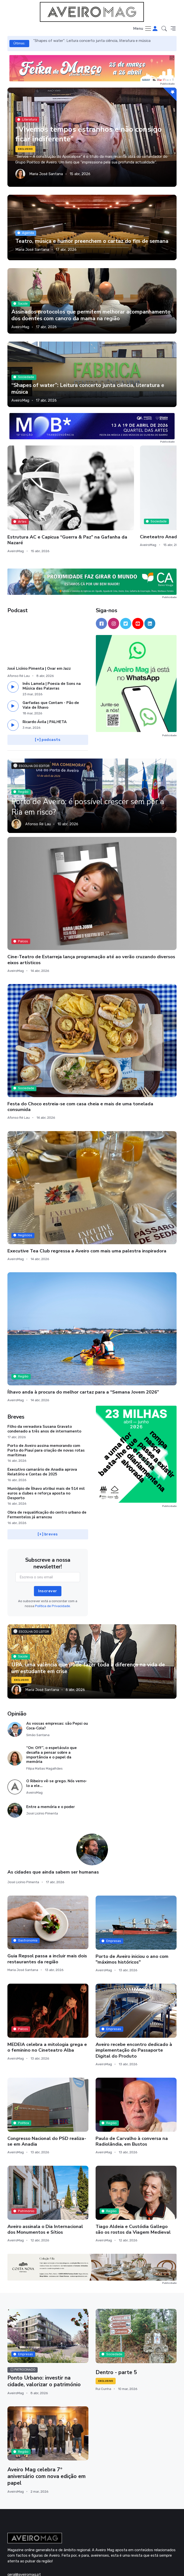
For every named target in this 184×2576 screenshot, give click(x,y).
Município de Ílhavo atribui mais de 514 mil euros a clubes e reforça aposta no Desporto (46, 1469)
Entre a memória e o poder (50, 1782)
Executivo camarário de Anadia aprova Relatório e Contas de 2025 (42, 1447)
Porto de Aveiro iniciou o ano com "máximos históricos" (132, 1935)
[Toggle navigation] (142, 29)
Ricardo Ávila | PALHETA (45, 697)
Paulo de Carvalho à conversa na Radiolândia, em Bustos (132, 2117)
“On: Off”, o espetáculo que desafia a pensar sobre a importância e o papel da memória (51, 1730)
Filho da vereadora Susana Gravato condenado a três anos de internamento (44, 1404)
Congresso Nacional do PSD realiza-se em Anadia (46, 2117)
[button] (164, 29)
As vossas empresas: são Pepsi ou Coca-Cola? (57, 1701)
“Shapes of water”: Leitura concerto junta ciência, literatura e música (92, 40)
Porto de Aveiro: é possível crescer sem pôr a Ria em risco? (84, 782)
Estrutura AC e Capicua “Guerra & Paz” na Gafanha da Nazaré (44, 510)
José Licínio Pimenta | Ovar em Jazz (39, 643)
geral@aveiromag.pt (24, 2550)
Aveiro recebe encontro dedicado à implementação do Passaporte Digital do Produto (134, 2026)
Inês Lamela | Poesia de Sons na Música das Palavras (52, 661)
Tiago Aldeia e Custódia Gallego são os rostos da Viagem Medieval (133, 2205)
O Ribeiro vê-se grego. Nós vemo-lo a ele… (56, 1759)
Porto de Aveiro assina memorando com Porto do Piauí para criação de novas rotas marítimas (46, 1426)
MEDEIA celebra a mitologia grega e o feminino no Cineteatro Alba (47, 2023)
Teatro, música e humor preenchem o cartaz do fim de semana (82, 238)
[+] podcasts (47, 715)
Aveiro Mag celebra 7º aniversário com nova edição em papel (46, 2451)
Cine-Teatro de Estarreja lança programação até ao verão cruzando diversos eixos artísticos (91, 935)
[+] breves (48, 1509)
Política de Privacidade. (53, 1581)
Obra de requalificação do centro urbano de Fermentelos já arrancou (46, 1490)
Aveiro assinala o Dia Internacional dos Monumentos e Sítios (45, 2205)
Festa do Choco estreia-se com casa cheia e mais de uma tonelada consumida (80, 1082)
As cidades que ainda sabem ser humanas (53, 1847)
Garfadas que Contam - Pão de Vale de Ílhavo (51, 680)
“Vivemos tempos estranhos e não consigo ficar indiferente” (77, 134)
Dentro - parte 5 (116, 2347)
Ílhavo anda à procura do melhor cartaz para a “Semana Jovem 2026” (83, 1367)
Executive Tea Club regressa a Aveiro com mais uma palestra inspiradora (86, 1226)
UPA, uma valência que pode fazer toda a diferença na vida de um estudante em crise (88, 1643)
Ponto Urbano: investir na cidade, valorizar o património (44, 2357)
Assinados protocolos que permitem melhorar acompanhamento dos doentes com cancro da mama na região (91, 315)
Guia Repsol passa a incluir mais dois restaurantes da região (47, 1934)
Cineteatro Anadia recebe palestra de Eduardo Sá (133, 510)
